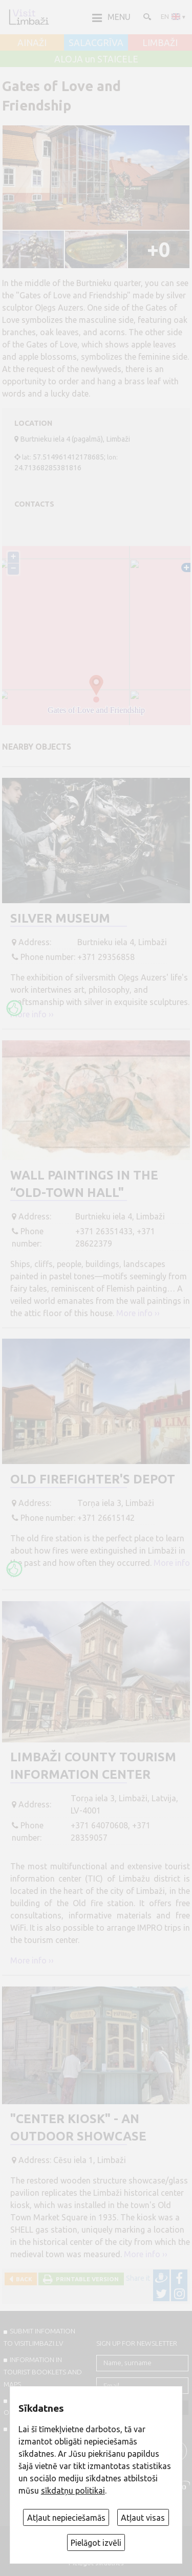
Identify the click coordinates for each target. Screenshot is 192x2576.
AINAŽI (32, 43)
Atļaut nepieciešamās (66, 2517)
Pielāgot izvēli (96, 2542)
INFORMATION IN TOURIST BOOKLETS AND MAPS (43, 2371)
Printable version (86, 2279)
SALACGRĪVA (96, 43)
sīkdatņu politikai (73, 2490)
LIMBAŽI (160, 43)
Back (22, 2279)
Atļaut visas (143, 2517)
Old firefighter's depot (92, 1479)
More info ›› (32, 1014)
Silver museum (60, 918)
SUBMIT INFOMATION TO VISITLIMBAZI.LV (39, 2337)
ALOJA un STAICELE (96, 59)
